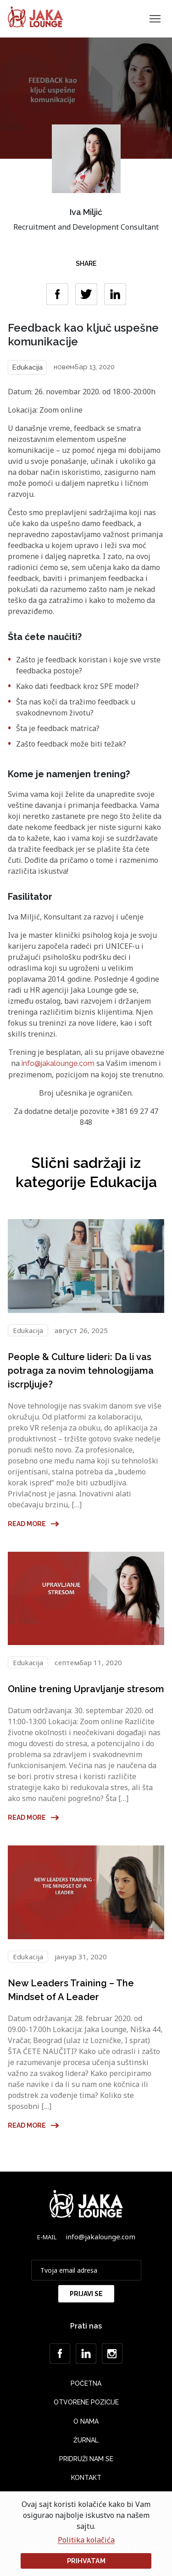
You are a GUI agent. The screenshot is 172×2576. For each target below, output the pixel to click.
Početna (86, 2383)
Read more (34, 1523)
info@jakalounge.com (58, 1063)
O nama (86, 2421)
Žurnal (86, 2440)
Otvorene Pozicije (86, 2402)
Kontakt (86, 2477)
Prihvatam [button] (86, 2561)
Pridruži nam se (86, 2459)
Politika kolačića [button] (86, 2540)
